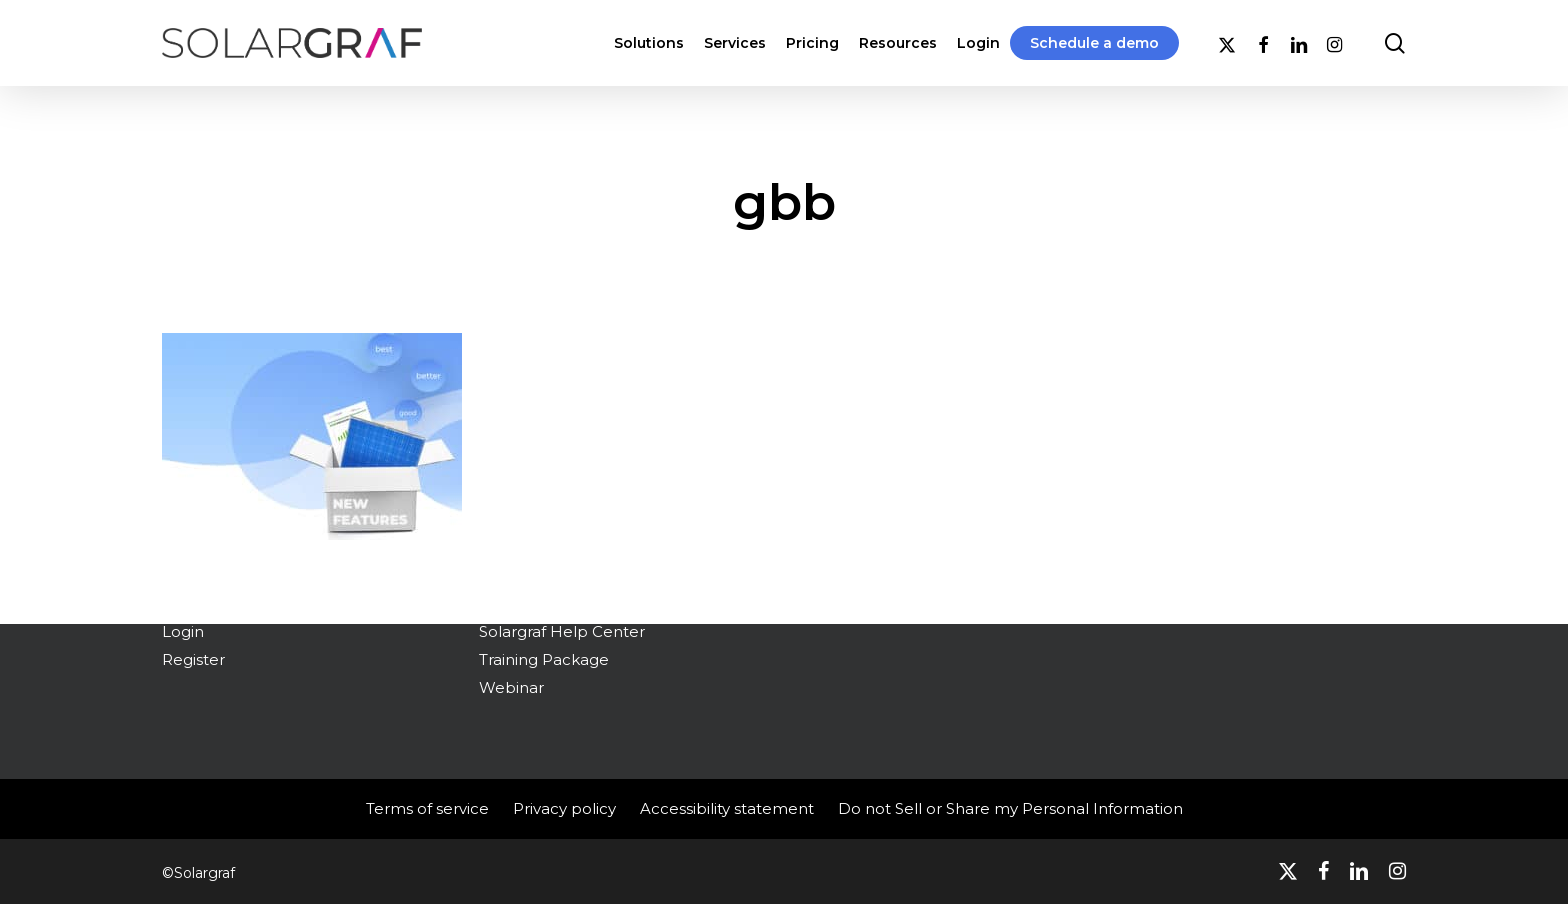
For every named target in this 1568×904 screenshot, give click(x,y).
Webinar (511, 687)
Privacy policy (564, 808)
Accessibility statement (727, 808)
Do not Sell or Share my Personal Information (1010, 808)
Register (193, 659)
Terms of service (427, 808)
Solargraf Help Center (562, 631)
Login (183, 631)
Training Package (544, 659)
